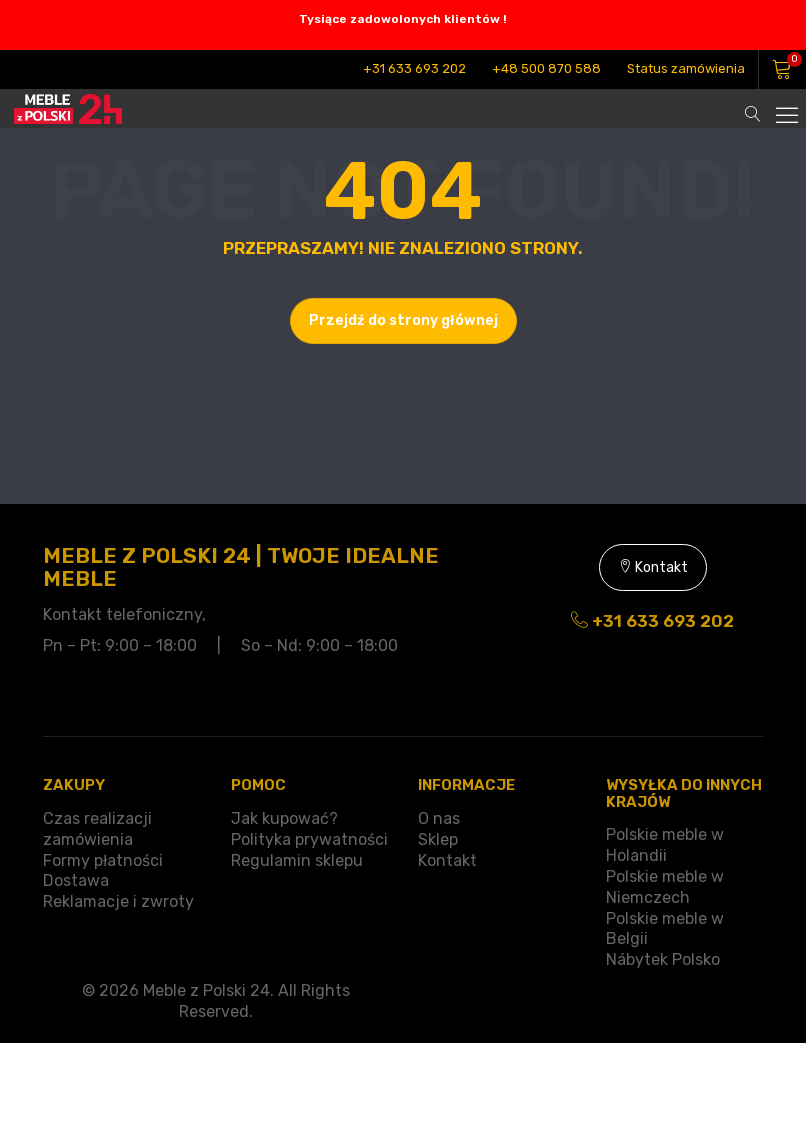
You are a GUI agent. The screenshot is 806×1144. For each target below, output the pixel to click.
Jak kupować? (284, 818)
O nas (439, 818)
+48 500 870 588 (546, 68)
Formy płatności (103, 860)
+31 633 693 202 (414, 68)
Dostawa (76, 880)
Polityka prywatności (309, 839)
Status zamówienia (686, 68)
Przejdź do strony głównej (403, 320)
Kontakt (653, 567)
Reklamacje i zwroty (118, 901)
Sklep (438, 839)
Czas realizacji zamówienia (97, 829)
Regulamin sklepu (297, 860)
